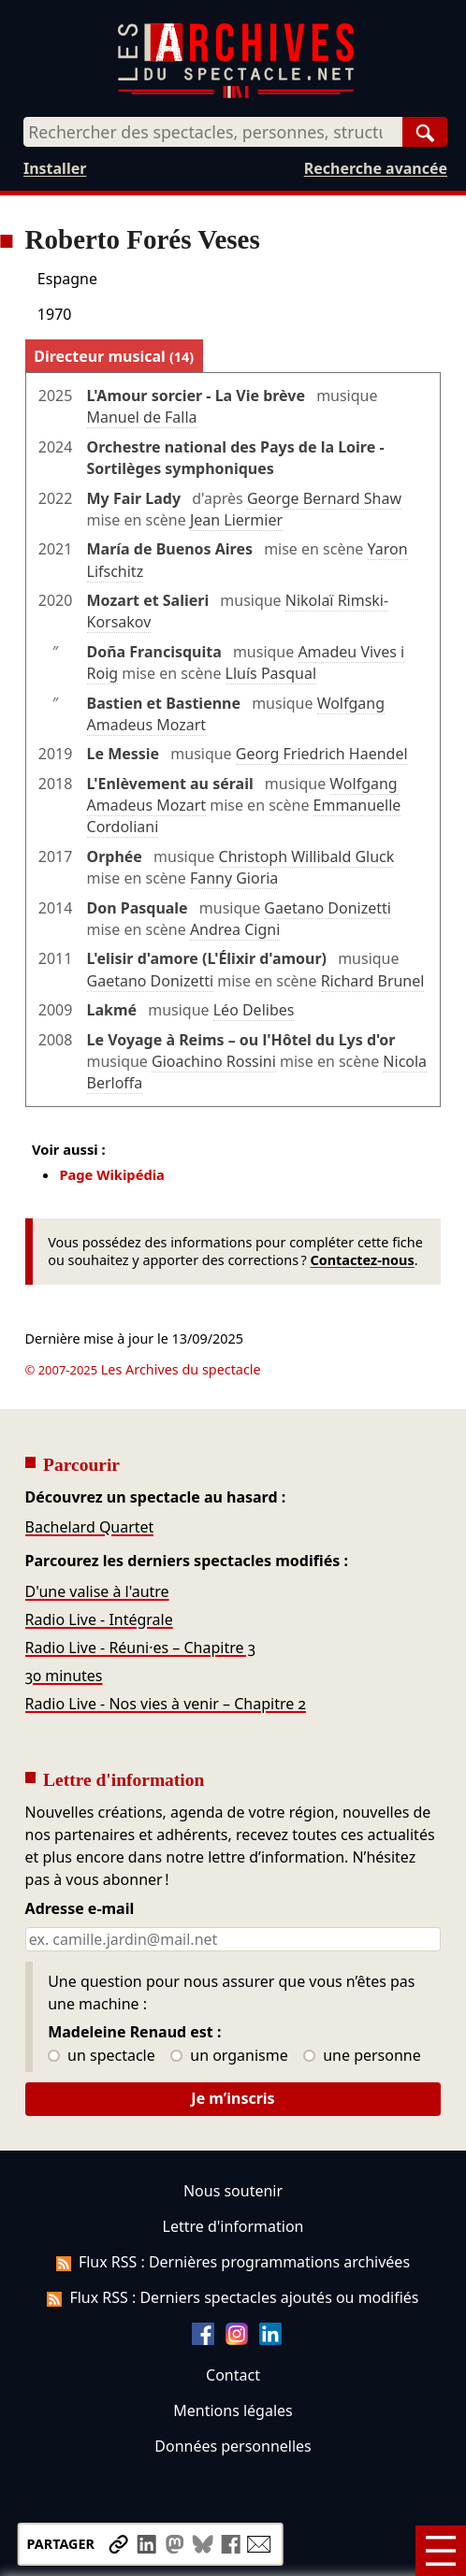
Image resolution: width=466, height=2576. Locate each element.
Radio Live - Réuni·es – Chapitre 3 (140, 1647)
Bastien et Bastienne (163, 703)
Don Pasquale (137, 908)
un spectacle (101, 2056)
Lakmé (112, 1010)
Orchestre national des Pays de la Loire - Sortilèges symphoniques (236, 458)
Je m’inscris (232, 2098)
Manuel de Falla (142, 417)
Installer (54, 168)
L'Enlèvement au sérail (170, 783)
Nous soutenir (233, 2190)
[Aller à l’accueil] (236, 94)
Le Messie (123, 753)
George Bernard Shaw (324, 498)
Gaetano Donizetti (327, 908)
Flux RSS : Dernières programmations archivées (233, 2262)
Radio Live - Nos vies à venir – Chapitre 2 (166, 1703)
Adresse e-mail (80, 1909)
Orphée (114, 856)
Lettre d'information (233, 2226)
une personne (361, 2056)
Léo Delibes (254, 1010)
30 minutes (64, 1675)
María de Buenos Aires (170, 549)
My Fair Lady (134, 498)
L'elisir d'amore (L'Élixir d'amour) (207, 958)
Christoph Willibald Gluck (307, 856)
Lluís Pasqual (271, 673)
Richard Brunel (373, 981)
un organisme (228, 2056)
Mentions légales (232, 2410)
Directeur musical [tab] (114, 356)
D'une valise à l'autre (97, 1591)
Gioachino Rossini (214, 1061)
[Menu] (440, 2551)
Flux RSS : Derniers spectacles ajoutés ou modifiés (232, 2297)
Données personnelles (232, 2446)
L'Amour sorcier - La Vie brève (196, 395)
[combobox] (212, 132)
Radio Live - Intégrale (99, 1619)
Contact (233, 2375)
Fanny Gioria (234, 878)
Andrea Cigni (235, 929)
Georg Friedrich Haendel (322, 753)
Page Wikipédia (112, 1174)
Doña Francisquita (154, 651)
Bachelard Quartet (89, 1527)
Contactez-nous (362, 1260)
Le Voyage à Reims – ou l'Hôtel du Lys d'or (241, 1039)
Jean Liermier (236, 520)
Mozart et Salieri (148, 600)
